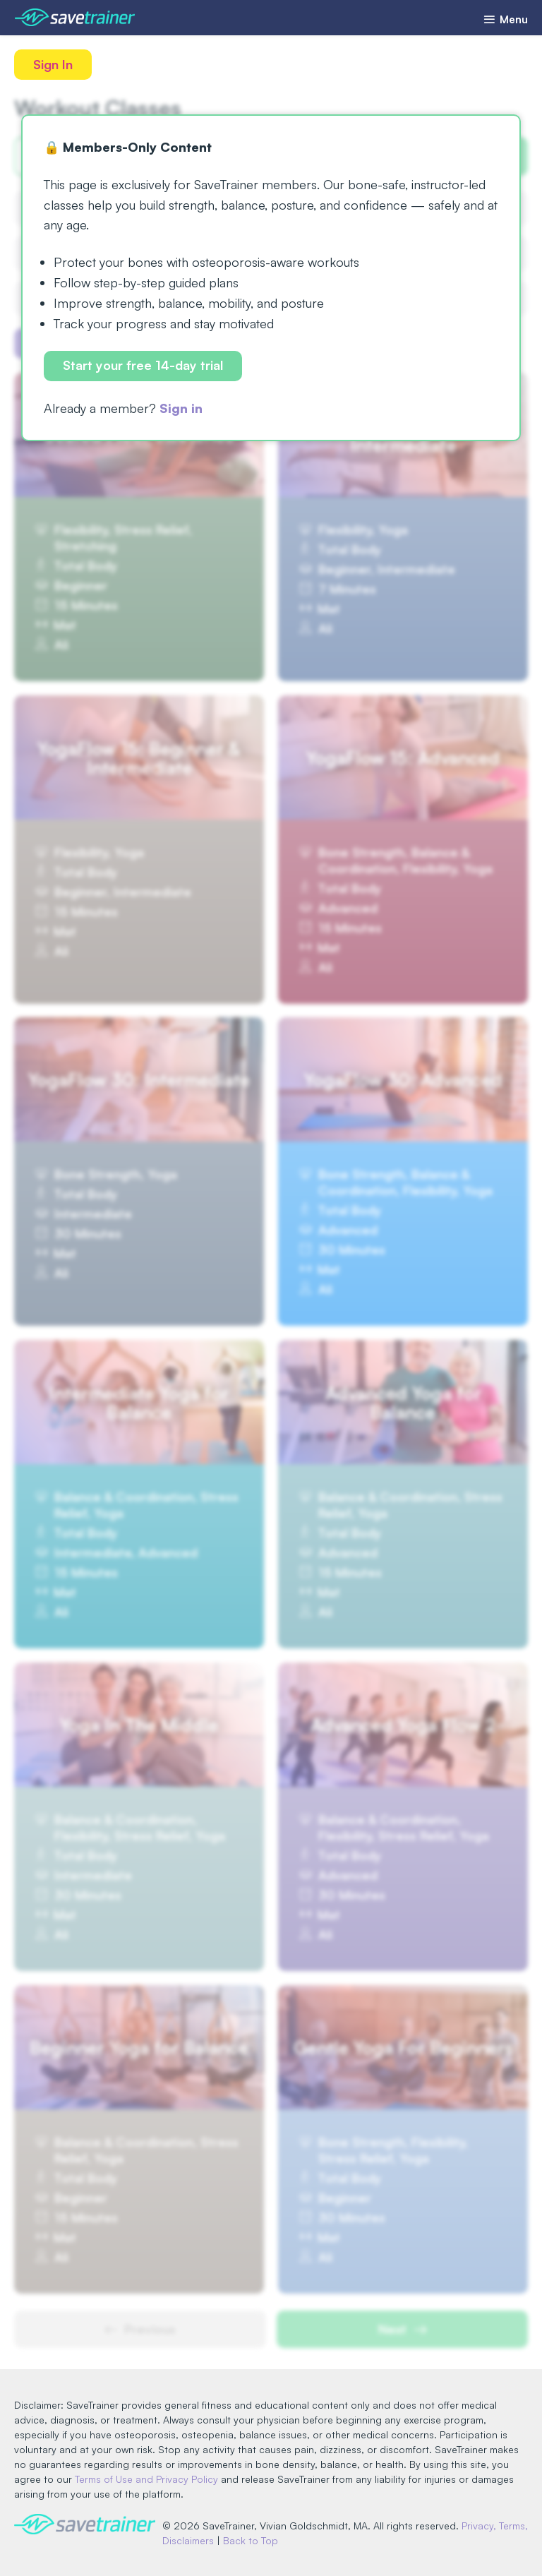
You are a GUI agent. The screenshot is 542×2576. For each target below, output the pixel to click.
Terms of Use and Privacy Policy (146, 2479)
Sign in (181, 408)
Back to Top (250, 2540)
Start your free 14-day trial (143, 365)
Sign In (53, 64)
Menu (505, 19)
